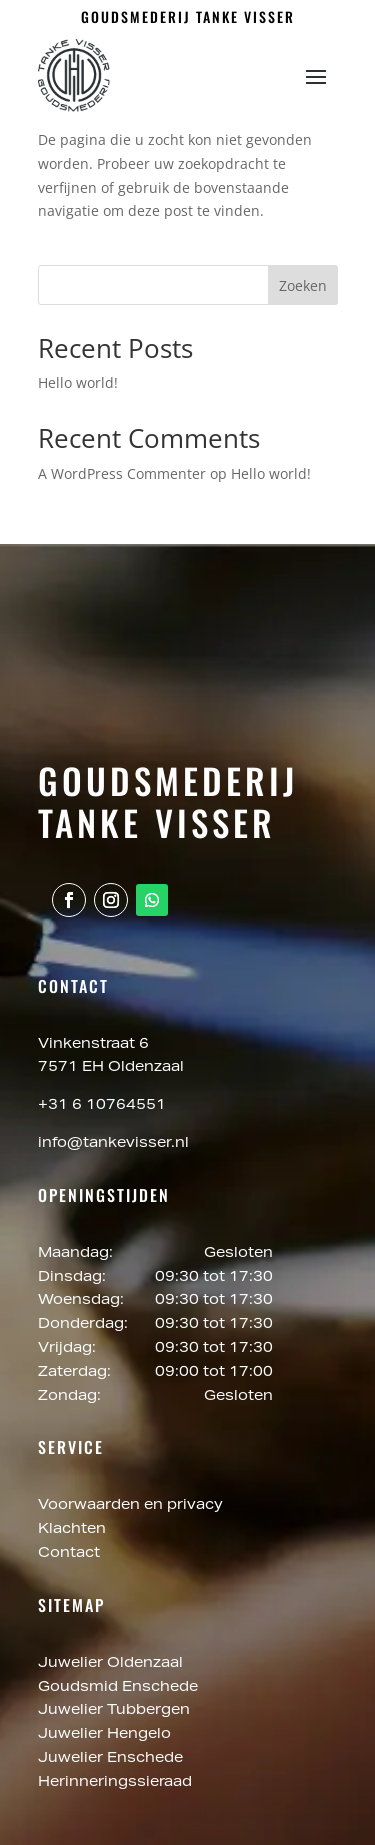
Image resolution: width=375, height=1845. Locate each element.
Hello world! (78, 382)
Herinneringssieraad (115, 1783)
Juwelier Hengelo (106, 1735)
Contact (69, 1554)
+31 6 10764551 (102, 1106)
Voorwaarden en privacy (130, 1506)
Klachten (72, 1530)
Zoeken (303, 285)
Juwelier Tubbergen (116, 1711)
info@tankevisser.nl (113, 1144)
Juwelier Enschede (110, 1759)
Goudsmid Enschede (120, 1688)
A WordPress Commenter (122, 473)
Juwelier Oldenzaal (112, 1664)
